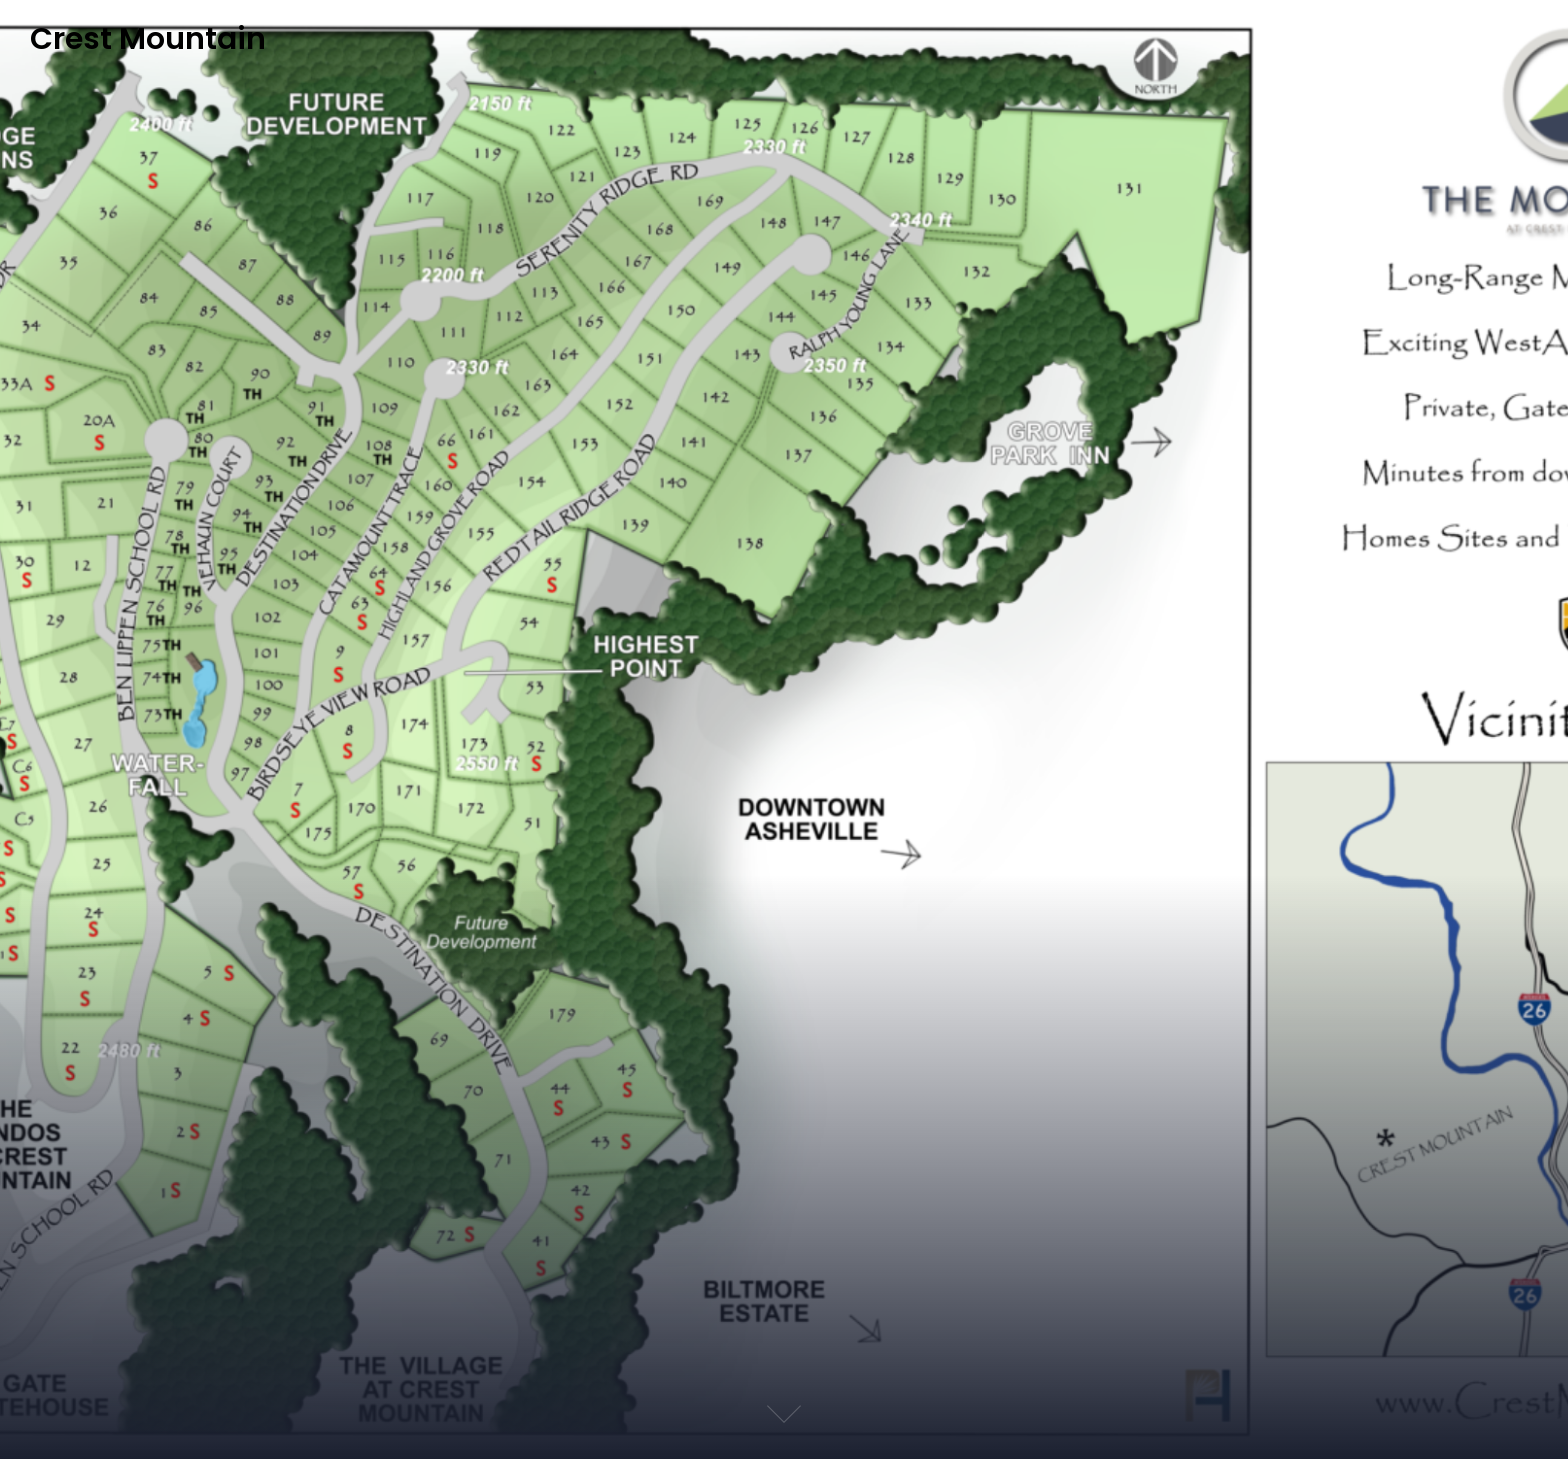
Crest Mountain (148, 40)
